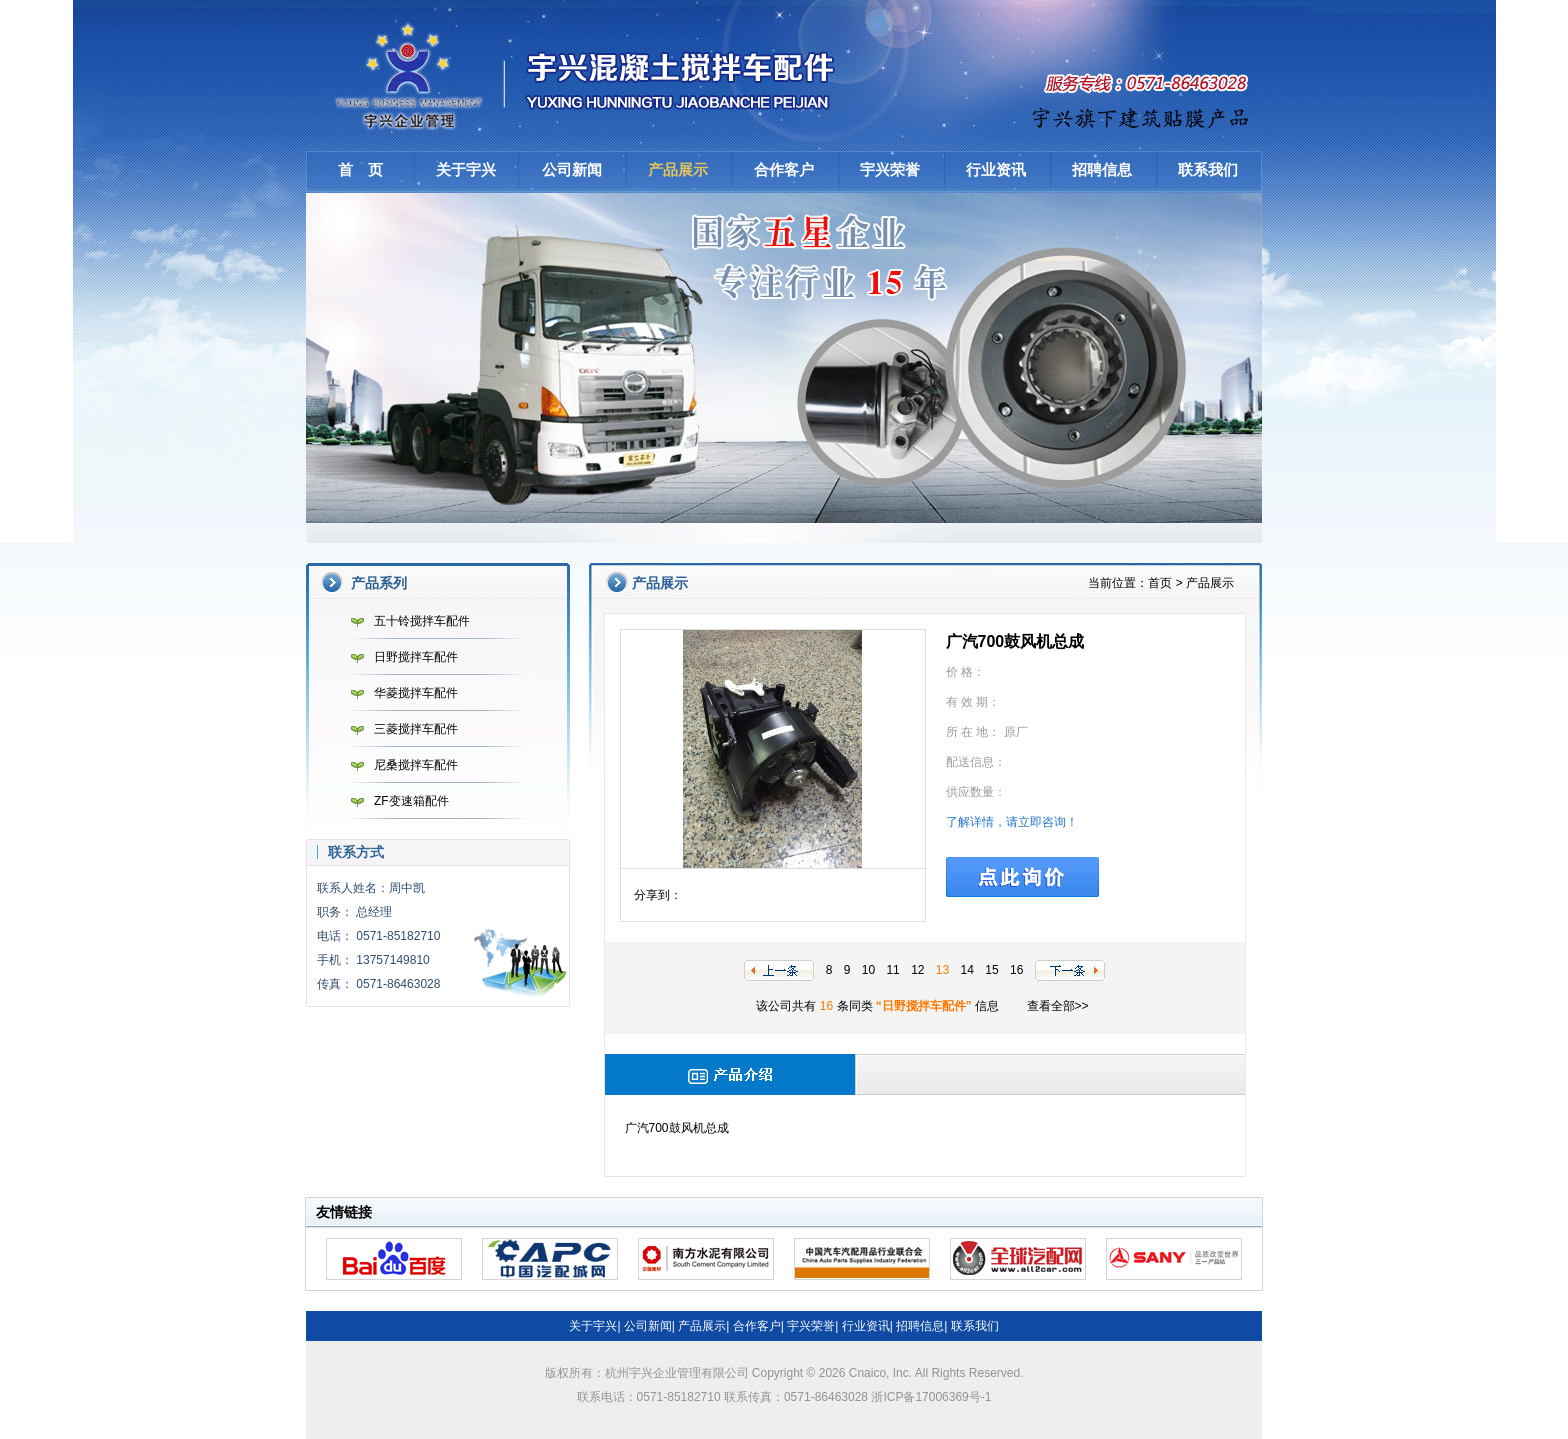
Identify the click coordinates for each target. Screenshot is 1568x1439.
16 (1016, 970)
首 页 (360, 169)
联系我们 (1208, 169)
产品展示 (678, 169)
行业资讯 (996, 169)
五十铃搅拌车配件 (405, 621)
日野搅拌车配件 (399, 657)
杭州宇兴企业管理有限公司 (591, 75)
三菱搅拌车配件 (399, 729)
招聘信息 (1102, 169)
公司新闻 (572, 169)
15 (991, 970)
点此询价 (1022, 877)
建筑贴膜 (1142, 115)
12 (917, 970)
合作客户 (784, 169)
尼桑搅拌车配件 (399, 765)
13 (942, 970)
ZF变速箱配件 (395, 801)
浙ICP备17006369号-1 (931, 1397)
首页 (1160, 583)
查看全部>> (1058, 1006)
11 (892, 970)
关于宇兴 (466, 169)
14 (967, 970)
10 (868, 970)
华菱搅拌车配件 (399, 693)
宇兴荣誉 (890, 169)
